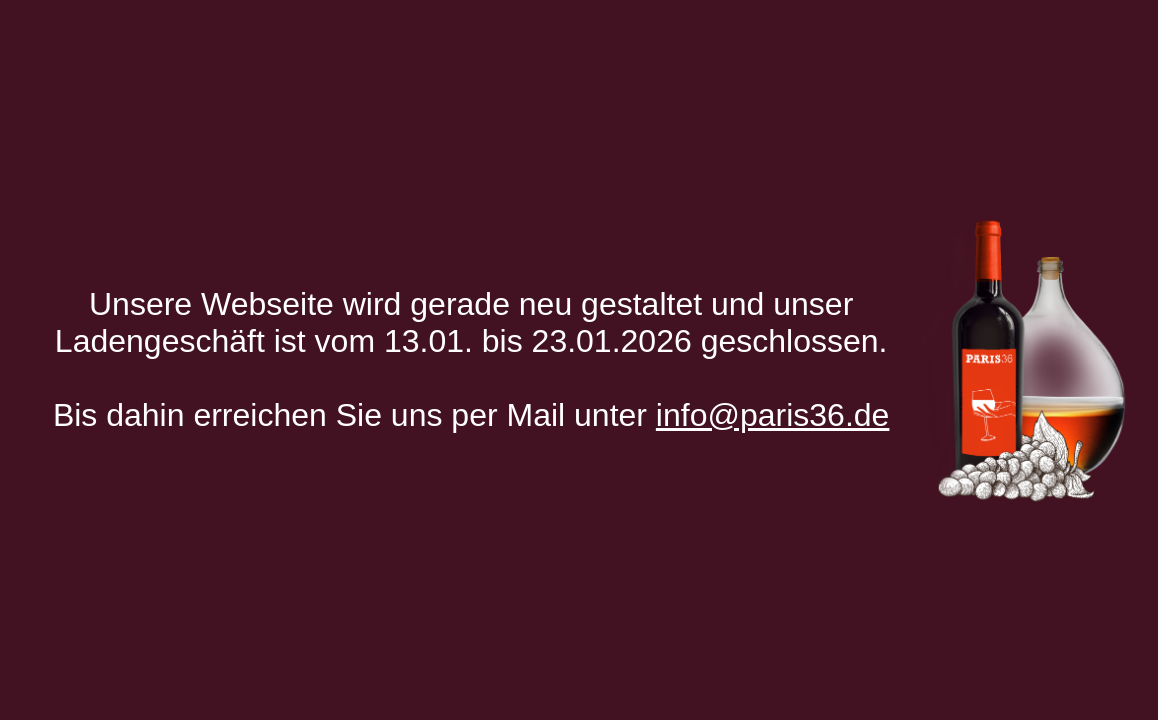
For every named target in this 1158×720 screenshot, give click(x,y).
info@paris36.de (773, 415)
